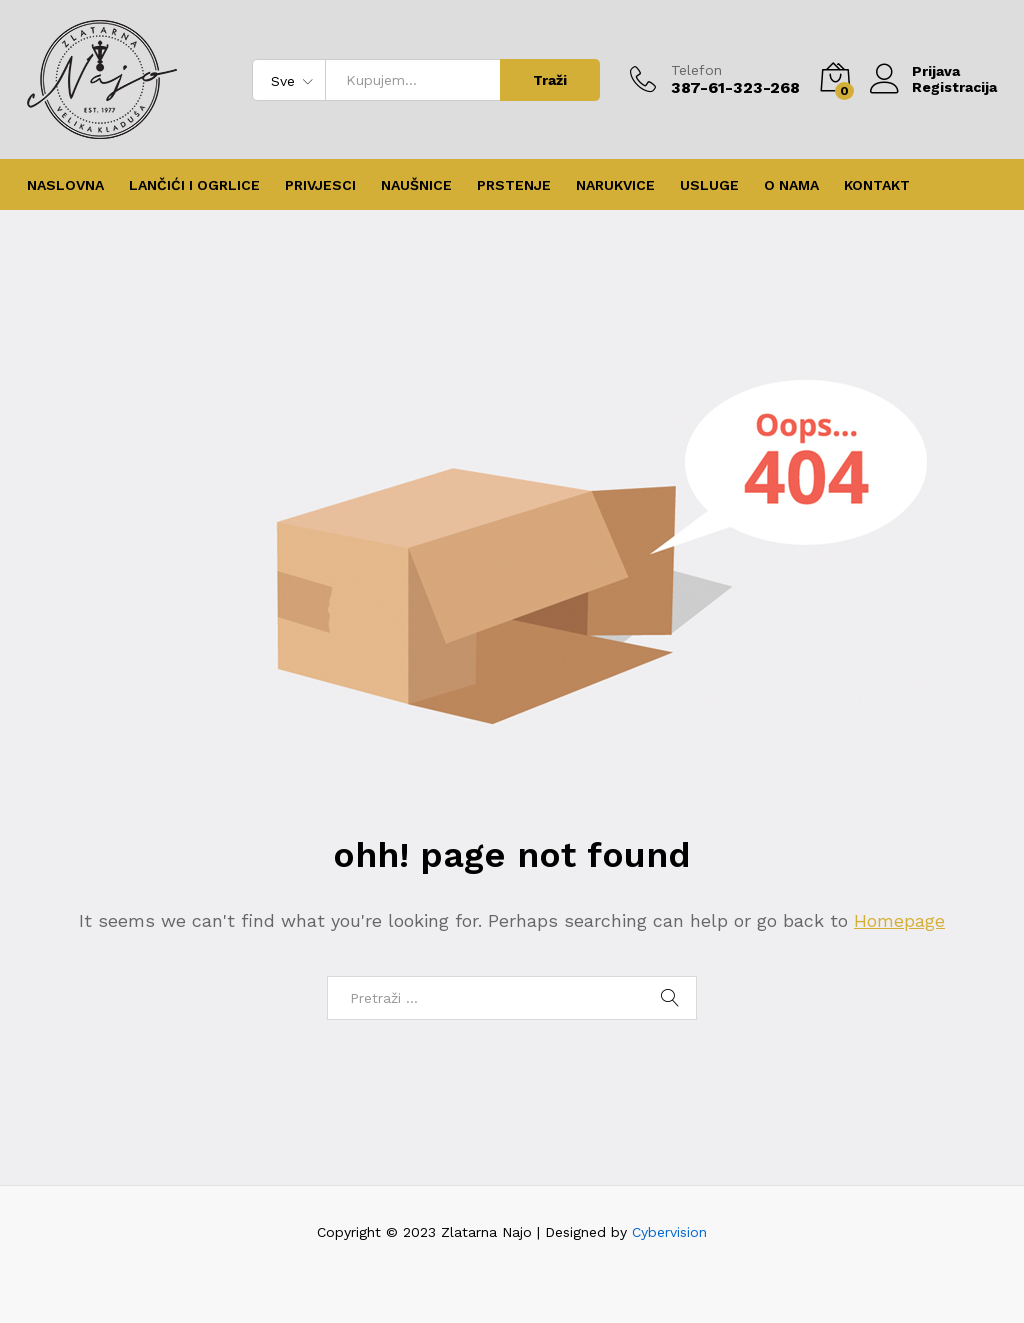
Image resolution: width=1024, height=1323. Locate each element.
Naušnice (416, 185)
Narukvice (615, 185)
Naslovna (65, 185)
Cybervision (669, 1232)
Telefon (696, 70)
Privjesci (320, 185)
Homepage (899, 920)
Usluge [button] (709, 185)
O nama (791, 185)
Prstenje (514, 185)
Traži (550, 80)
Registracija (954, 87)
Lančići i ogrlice (194, 185)
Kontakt (877, 185)
